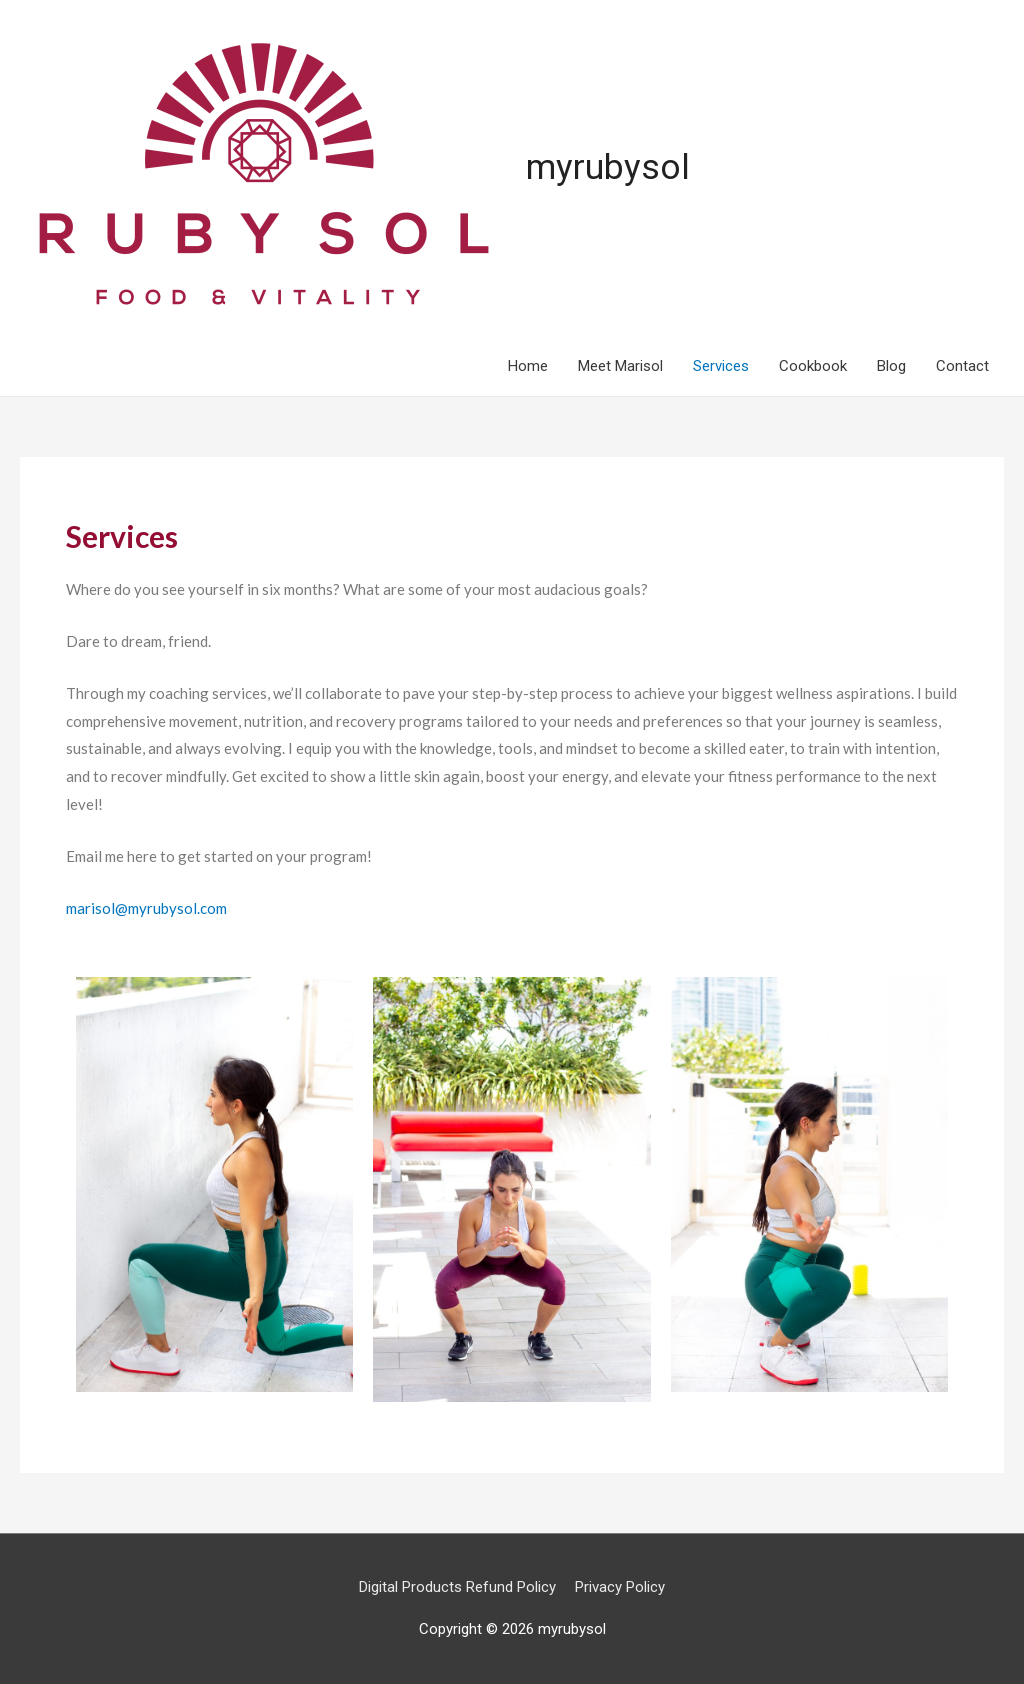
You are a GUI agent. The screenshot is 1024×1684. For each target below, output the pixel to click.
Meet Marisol (620, 366)
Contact (962, 366)
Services (721, 366)
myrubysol (608, 167)
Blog (891, 366)
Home (528, 366)
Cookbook (813, 366)
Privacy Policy (620, 1587)
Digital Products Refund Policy (457, 1587)
